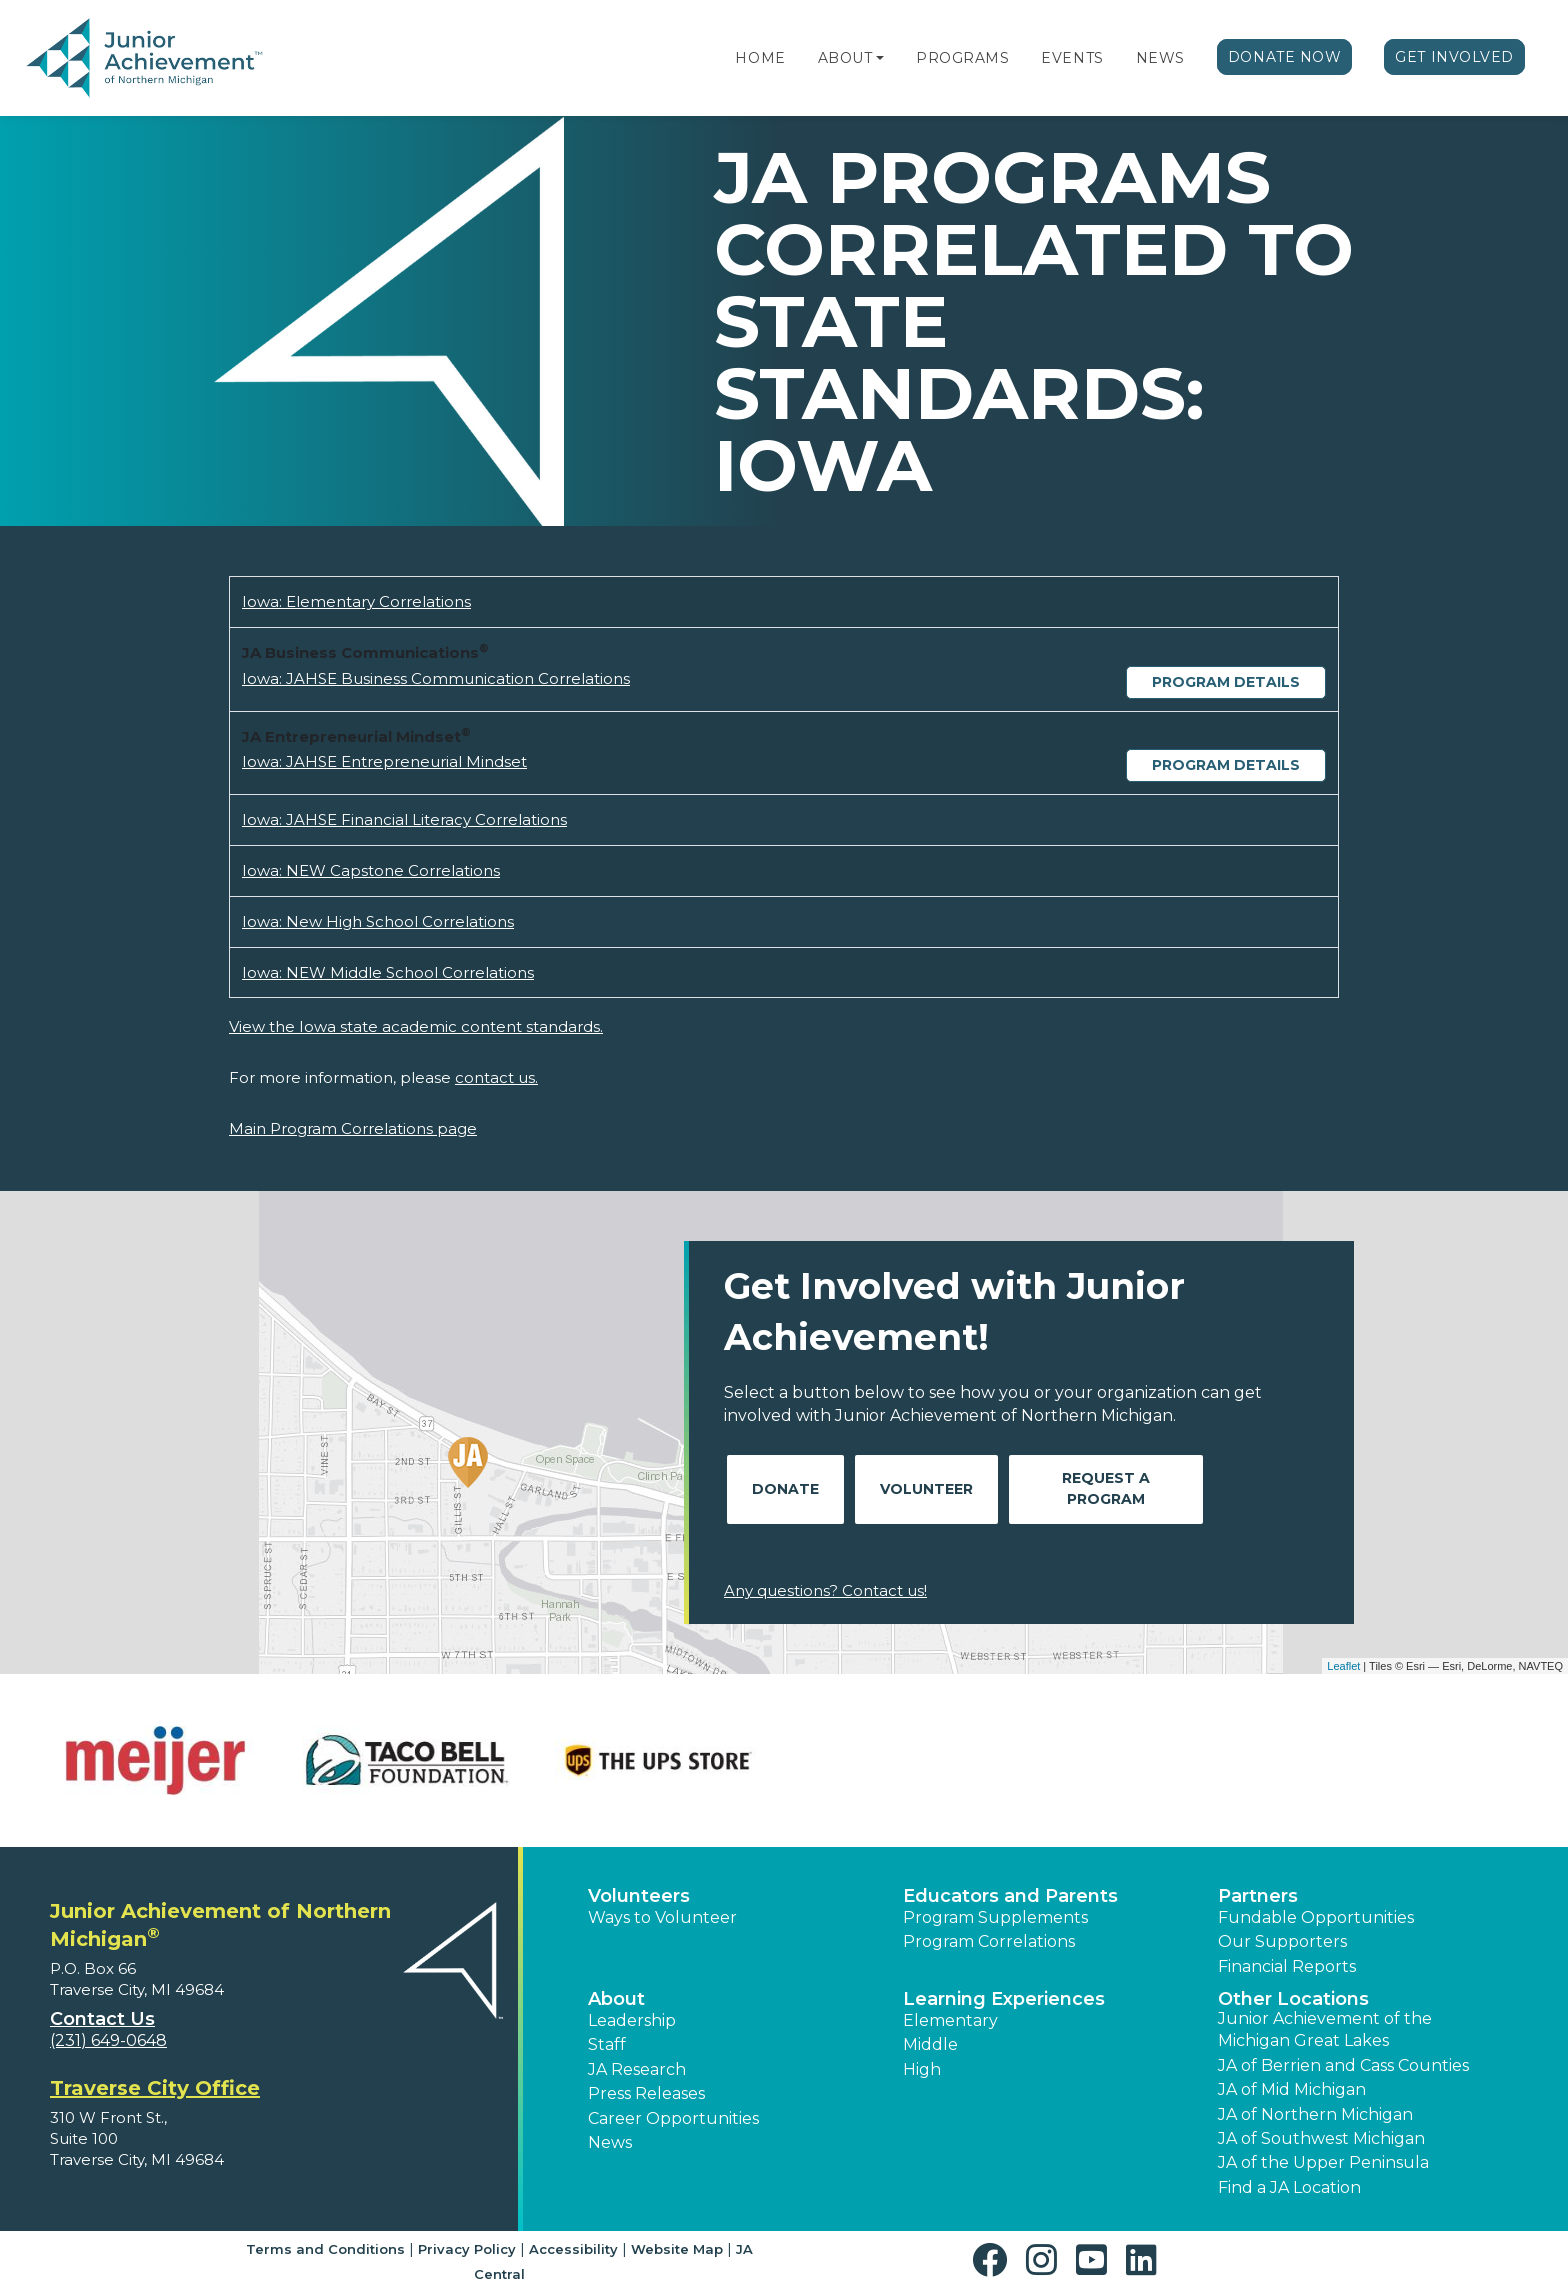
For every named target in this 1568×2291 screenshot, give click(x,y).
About (845, 58)
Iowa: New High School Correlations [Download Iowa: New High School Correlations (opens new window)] (378, 921)
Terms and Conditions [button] (325, 2249)
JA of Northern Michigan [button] (1315, 2114)
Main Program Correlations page (353, 1128)
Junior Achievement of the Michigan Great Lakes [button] (1325, 2029)
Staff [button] (607, 2044)
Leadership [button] (632, 2020)
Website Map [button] (677, 2249)
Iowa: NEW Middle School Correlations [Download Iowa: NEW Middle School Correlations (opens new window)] (388, 972)
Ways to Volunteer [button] (662, 1917)
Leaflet (1343, 1666)
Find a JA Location (1289, 2187)
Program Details (1226, 682)
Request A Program (1106, 1488)
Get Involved (1454, 57)
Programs (962, 58)
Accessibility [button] (573, 2249)
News (1160, 58)
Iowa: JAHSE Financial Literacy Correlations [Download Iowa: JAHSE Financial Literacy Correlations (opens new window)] (404, 819)
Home (760, 58)
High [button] (922, 2069)
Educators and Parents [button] (1010, 1896)
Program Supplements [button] (995, 1917)
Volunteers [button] (639, 1896)
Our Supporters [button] (1282, 1941)
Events (1072, 58)
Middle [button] (930, 2044)
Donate (785, 1489)
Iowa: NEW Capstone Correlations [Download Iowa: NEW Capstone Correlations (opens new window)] (371, 870)
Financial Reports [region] (1287, 1966)
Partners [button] (1258, 1896)
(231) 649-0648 (108, 2040)
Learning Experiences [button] (1004, 1999)
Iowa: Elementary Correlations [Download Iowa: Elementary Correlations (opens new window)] (356, 601)
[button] (880, 58)
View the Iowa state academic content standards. (416, 1026)
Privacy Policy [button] (467, 2249)
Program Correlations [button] (989, 1941)
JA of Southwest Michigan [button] (1321, 2138)
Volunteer (926, 1489)
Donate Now (1285, 57)
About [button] (616, 1999)
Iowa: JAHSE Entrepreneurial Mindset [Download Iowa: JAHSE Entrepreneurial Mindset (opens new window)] (384, 761)
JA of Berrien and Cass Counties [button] (1343, 2065)
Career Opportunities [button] (673, 2118)
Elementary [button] (950, 2020)
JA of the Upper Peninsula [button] (1323, 2162)
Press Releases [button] (646, 2093)
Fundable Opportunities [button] (1316, 1917)
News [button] (610, 2142)
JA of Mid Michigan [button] (1292, 2089)
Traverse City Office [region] (155, 2088)
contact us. (496, 1077)
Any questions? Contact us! (825, 1590)
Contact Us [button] (102, 2019)
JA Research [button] (637, 2069)
